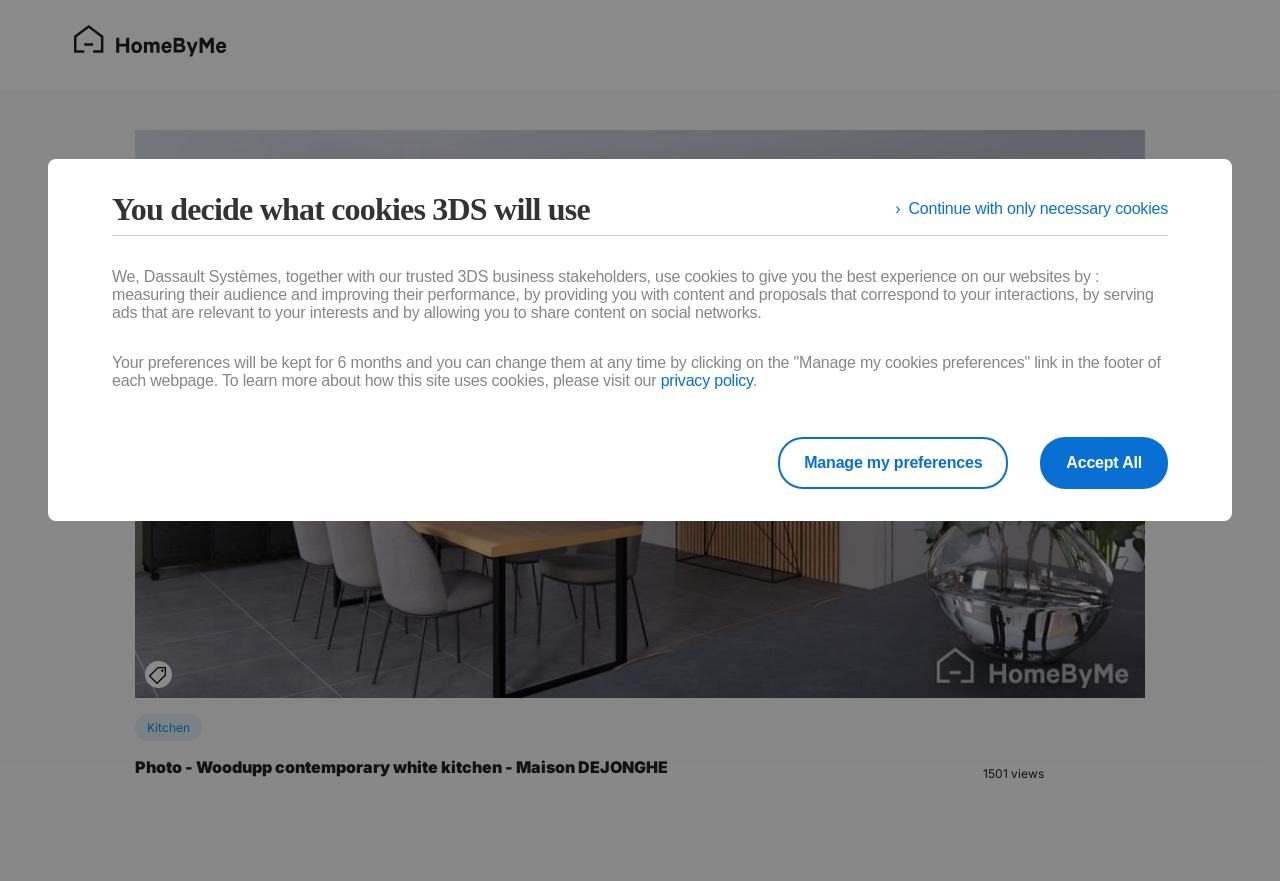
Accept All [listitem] (1104, 462)
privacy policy (707, 380)
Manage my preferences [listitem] (893, 462)
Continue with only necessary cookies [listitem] (1038, 208)
